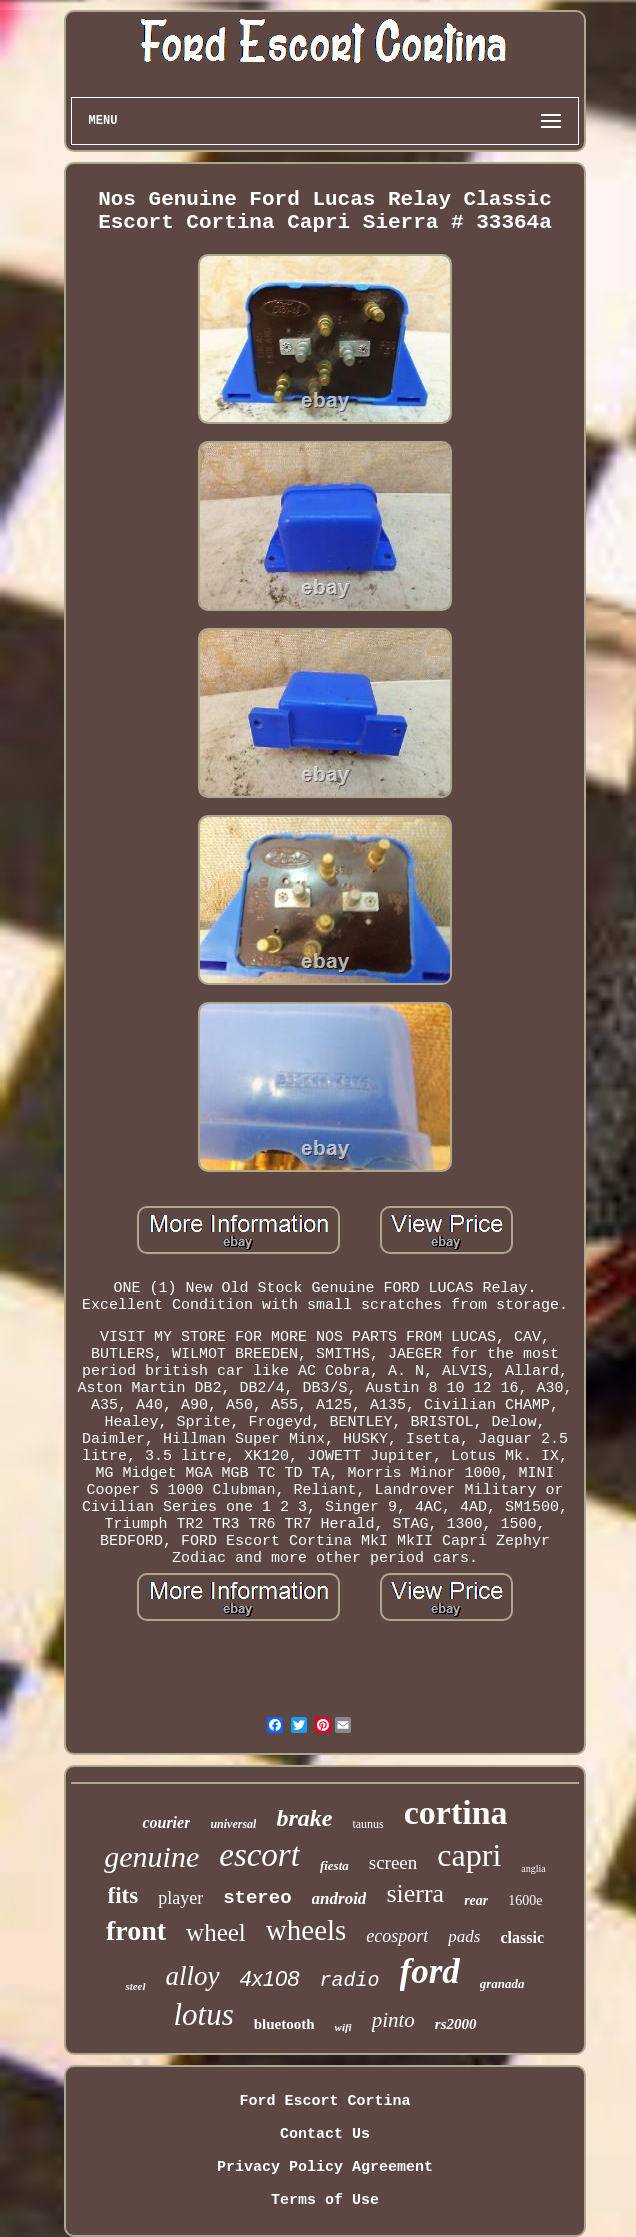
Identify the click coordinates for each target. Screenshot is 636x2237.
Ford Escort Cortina (324, 2101)
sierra (415, 1893)
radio (350, 1980)
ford (430, 1971)
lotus (203, 2014)
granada (502, 1983)
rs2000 (456, 2024)
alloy (193, 1976)
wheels (306, 1930)
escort (259, 1855)
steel (135, 1986)
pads (464, 1936)
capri (469, 1855)
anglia (533, 1868)
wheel (216, 1932)
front (136, 1930)
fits (123, 1895)
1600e (525, 1900)
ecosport (397, 1936)
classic (522, 1937)
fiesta (334, 1865)
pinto (393, 2020)
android (339, 1898)
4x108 (270, 1978)
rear (476, 1900)
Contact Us (325, 2134)
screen (393, 1862)
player (180, 1898)
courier (166, 1822)
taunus (367, 1824)
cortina (456, 1812)
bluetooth (284, 2024)
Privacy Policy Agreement (325, 2167)
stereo (257, 1898)
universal (233, 1824)
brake (304, 1818)
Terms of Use (325, 2200)
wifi (343, 2027)
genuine (151, 1856)
